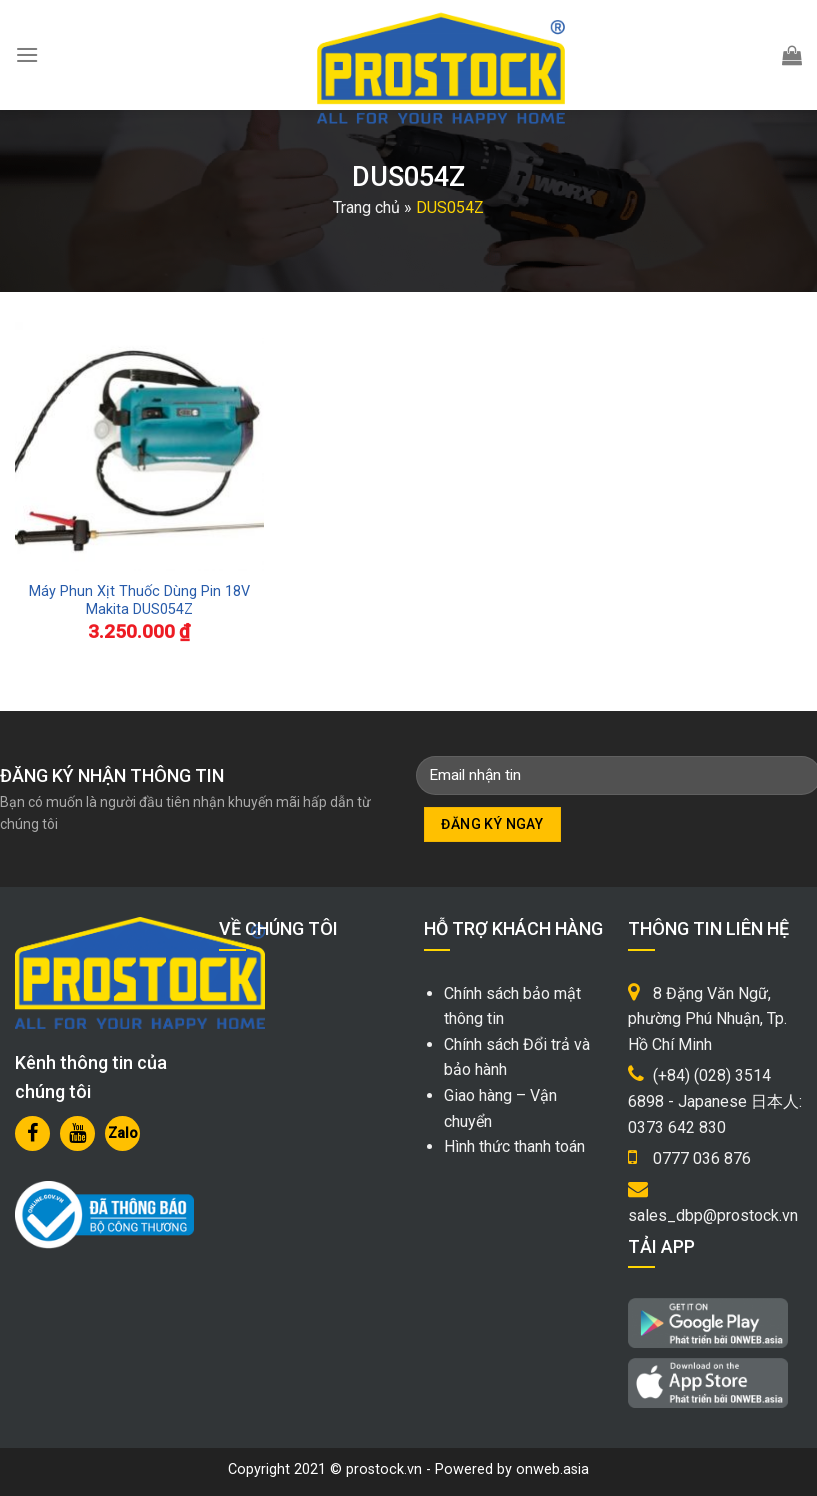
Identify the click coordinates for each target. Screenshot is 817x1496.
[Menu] (27, 54)
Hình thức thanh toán (514, 1146)
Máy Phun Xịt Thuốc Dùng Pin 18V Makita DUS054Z (139, 601)
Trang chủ (366, 207)
